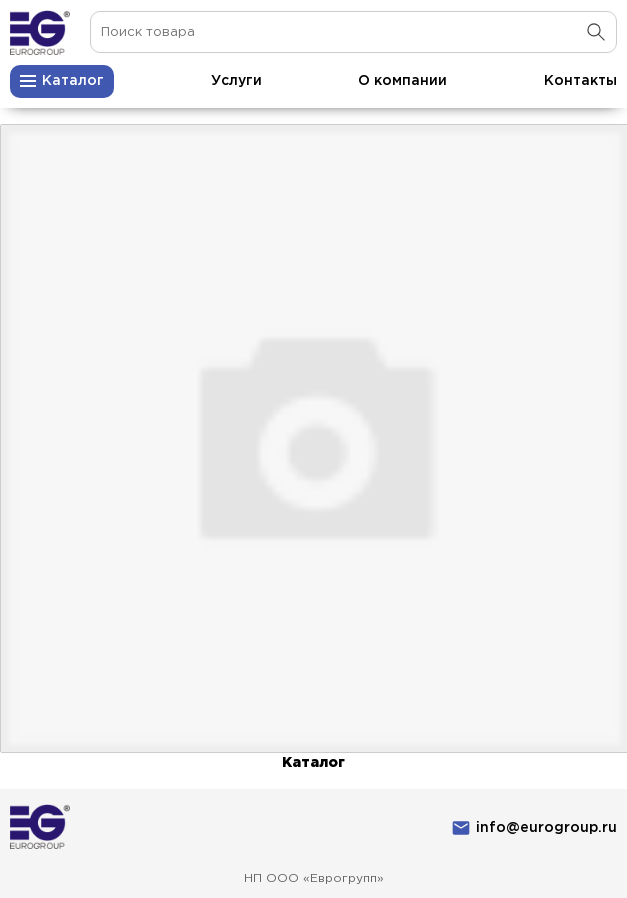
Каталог (313, 763)
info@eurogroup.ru (546, 828)
